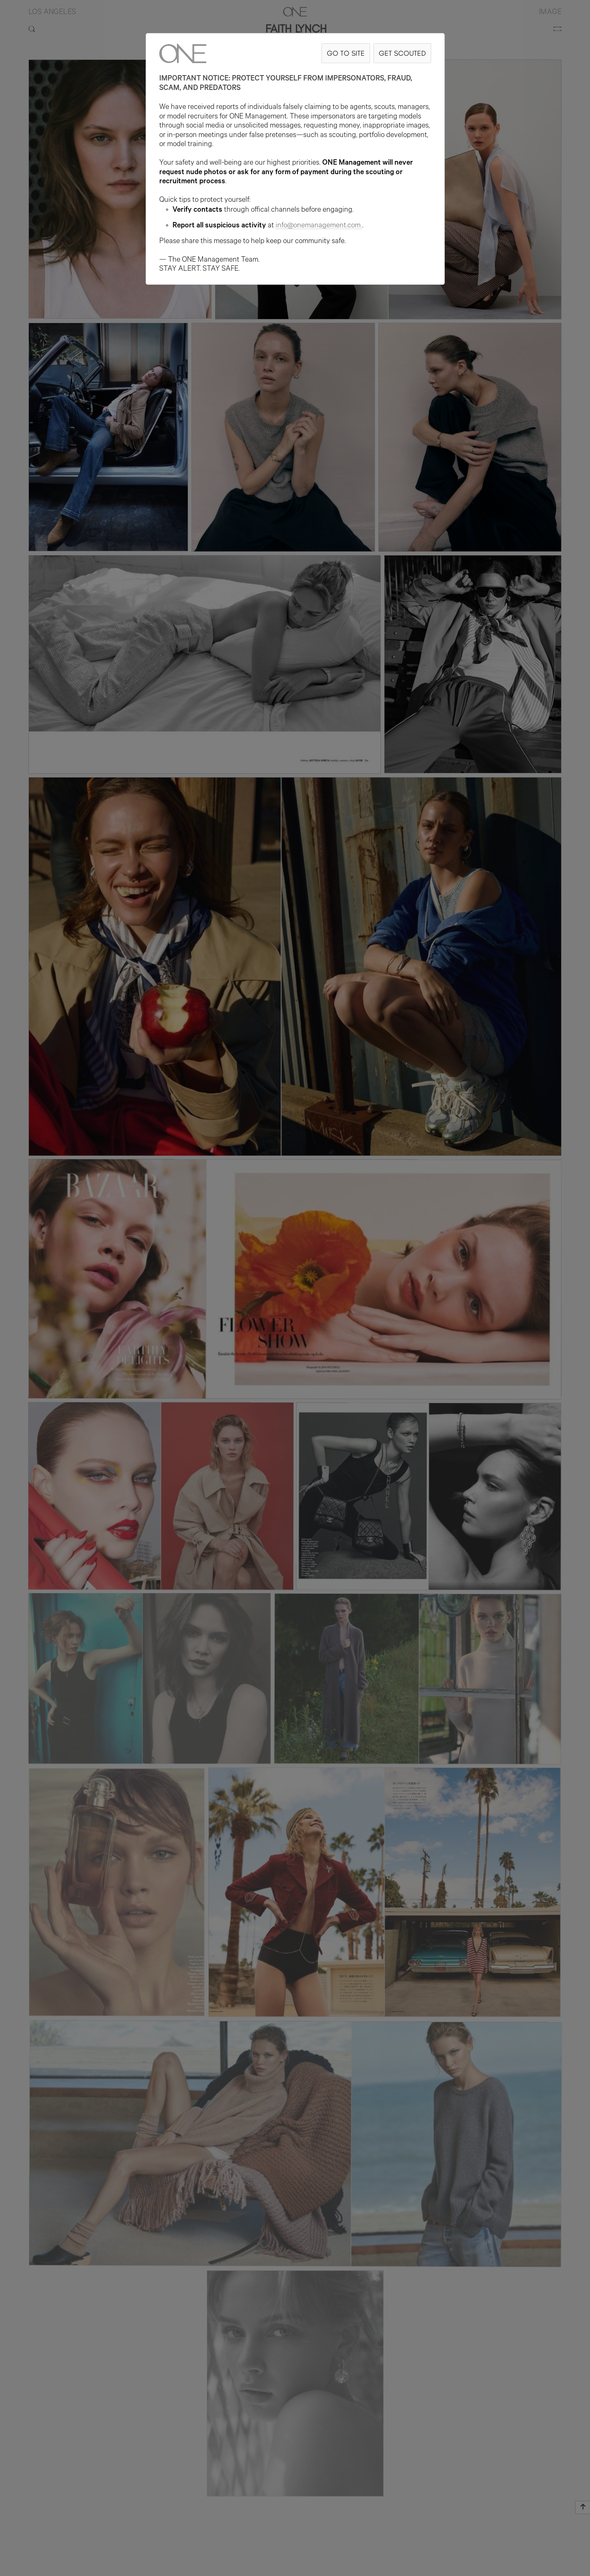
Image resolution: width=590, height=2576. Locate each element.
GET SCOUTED (402, 53)
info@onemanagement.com (319, 226)
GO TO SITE (346, 53)
